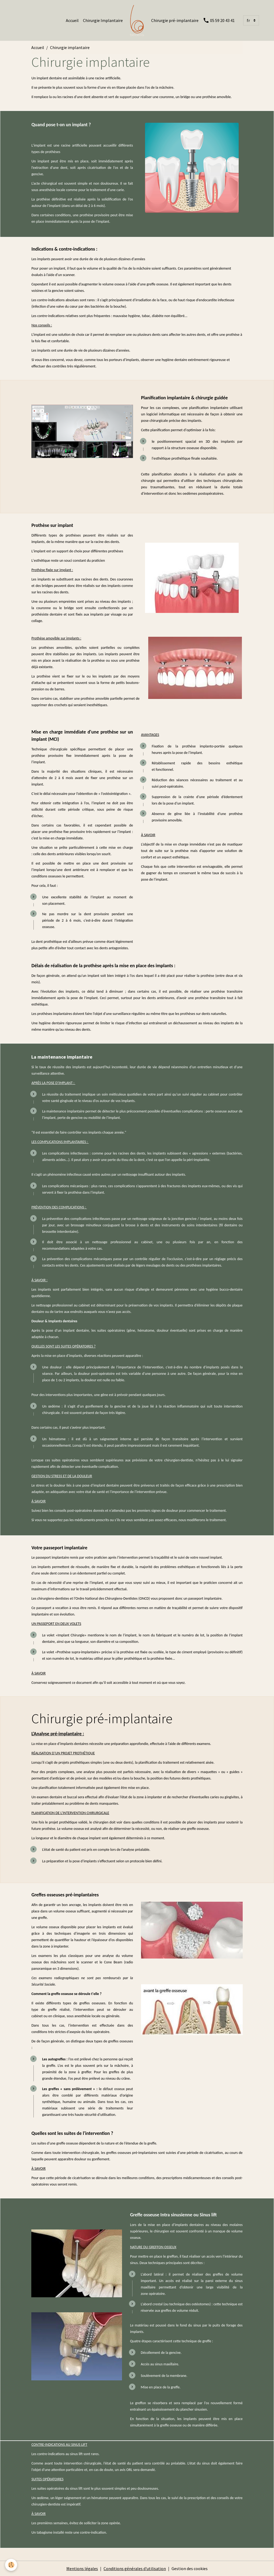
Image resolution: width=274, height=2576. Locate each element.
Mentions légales (82, 2568)
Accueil (72, 20)
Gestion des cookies (190, 2568)
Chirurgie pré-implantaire (175, 20)
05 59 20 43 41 (219, 20)
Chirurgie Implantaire (103, 20)
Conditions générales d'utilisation (135, 2568)
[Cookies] (11, 2565)
